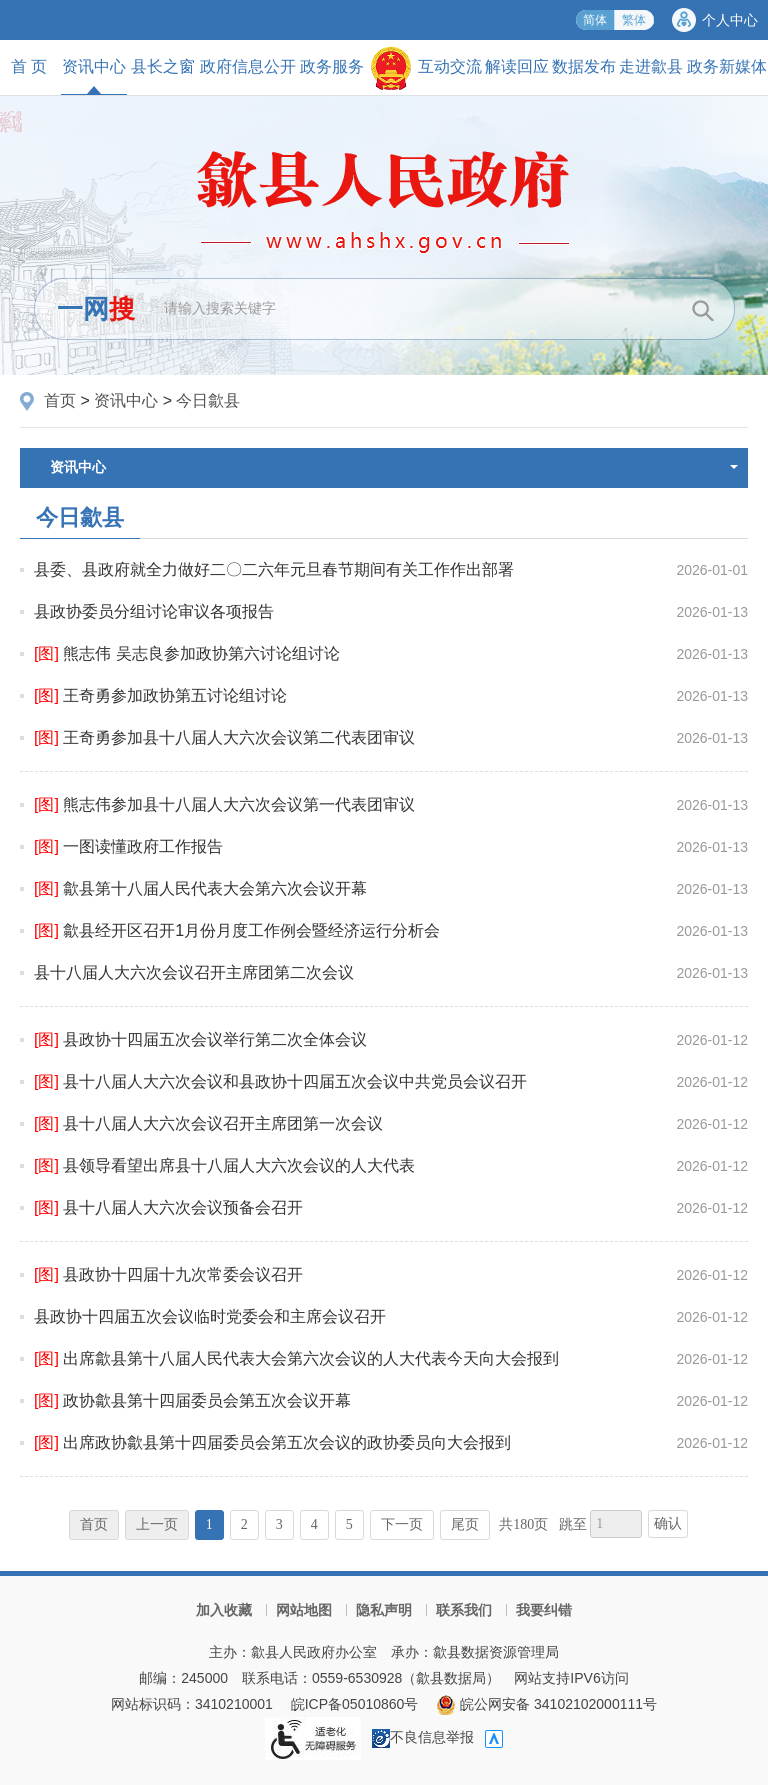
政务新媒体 (727, 66)
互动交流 (450, 66)
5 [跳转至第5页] (349, 1524)
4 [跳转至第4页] (314, 1524)
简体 (595, 20)
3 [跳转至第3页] (279, 1524)
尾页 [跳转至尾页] (465, 1524)
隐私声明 (384, 1610)
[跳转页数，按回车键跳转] (616, 1524)
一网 (96, 309)
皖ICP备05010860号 (355, 1704)
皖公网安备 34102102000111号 (546, 1704)
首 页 (29, 66)
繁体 (634, 20)
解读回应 (517, 66)
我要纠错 (544, 1610)
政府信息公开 (248, 66)
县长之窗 (163, 66)
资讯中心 (94, 76)
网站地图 (304, 1610)
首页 (60, 400)
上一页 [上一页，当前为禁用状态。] (157, 1524)
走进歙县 (651, 66)
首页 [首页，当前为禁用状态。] (94, 1524)
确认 (668, 1523)
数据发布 (584, 66)
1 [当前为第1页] (209, 1524)
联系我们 (464, 1610)
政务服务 (332, 66)
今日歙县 (208, 400)
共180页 (523, 1524)
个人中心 (730, 20)
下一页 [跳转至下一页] (402, 1524)
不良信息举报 (423, 1737)
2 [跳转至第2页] (244, 1524)
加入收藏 (224, 1610)
